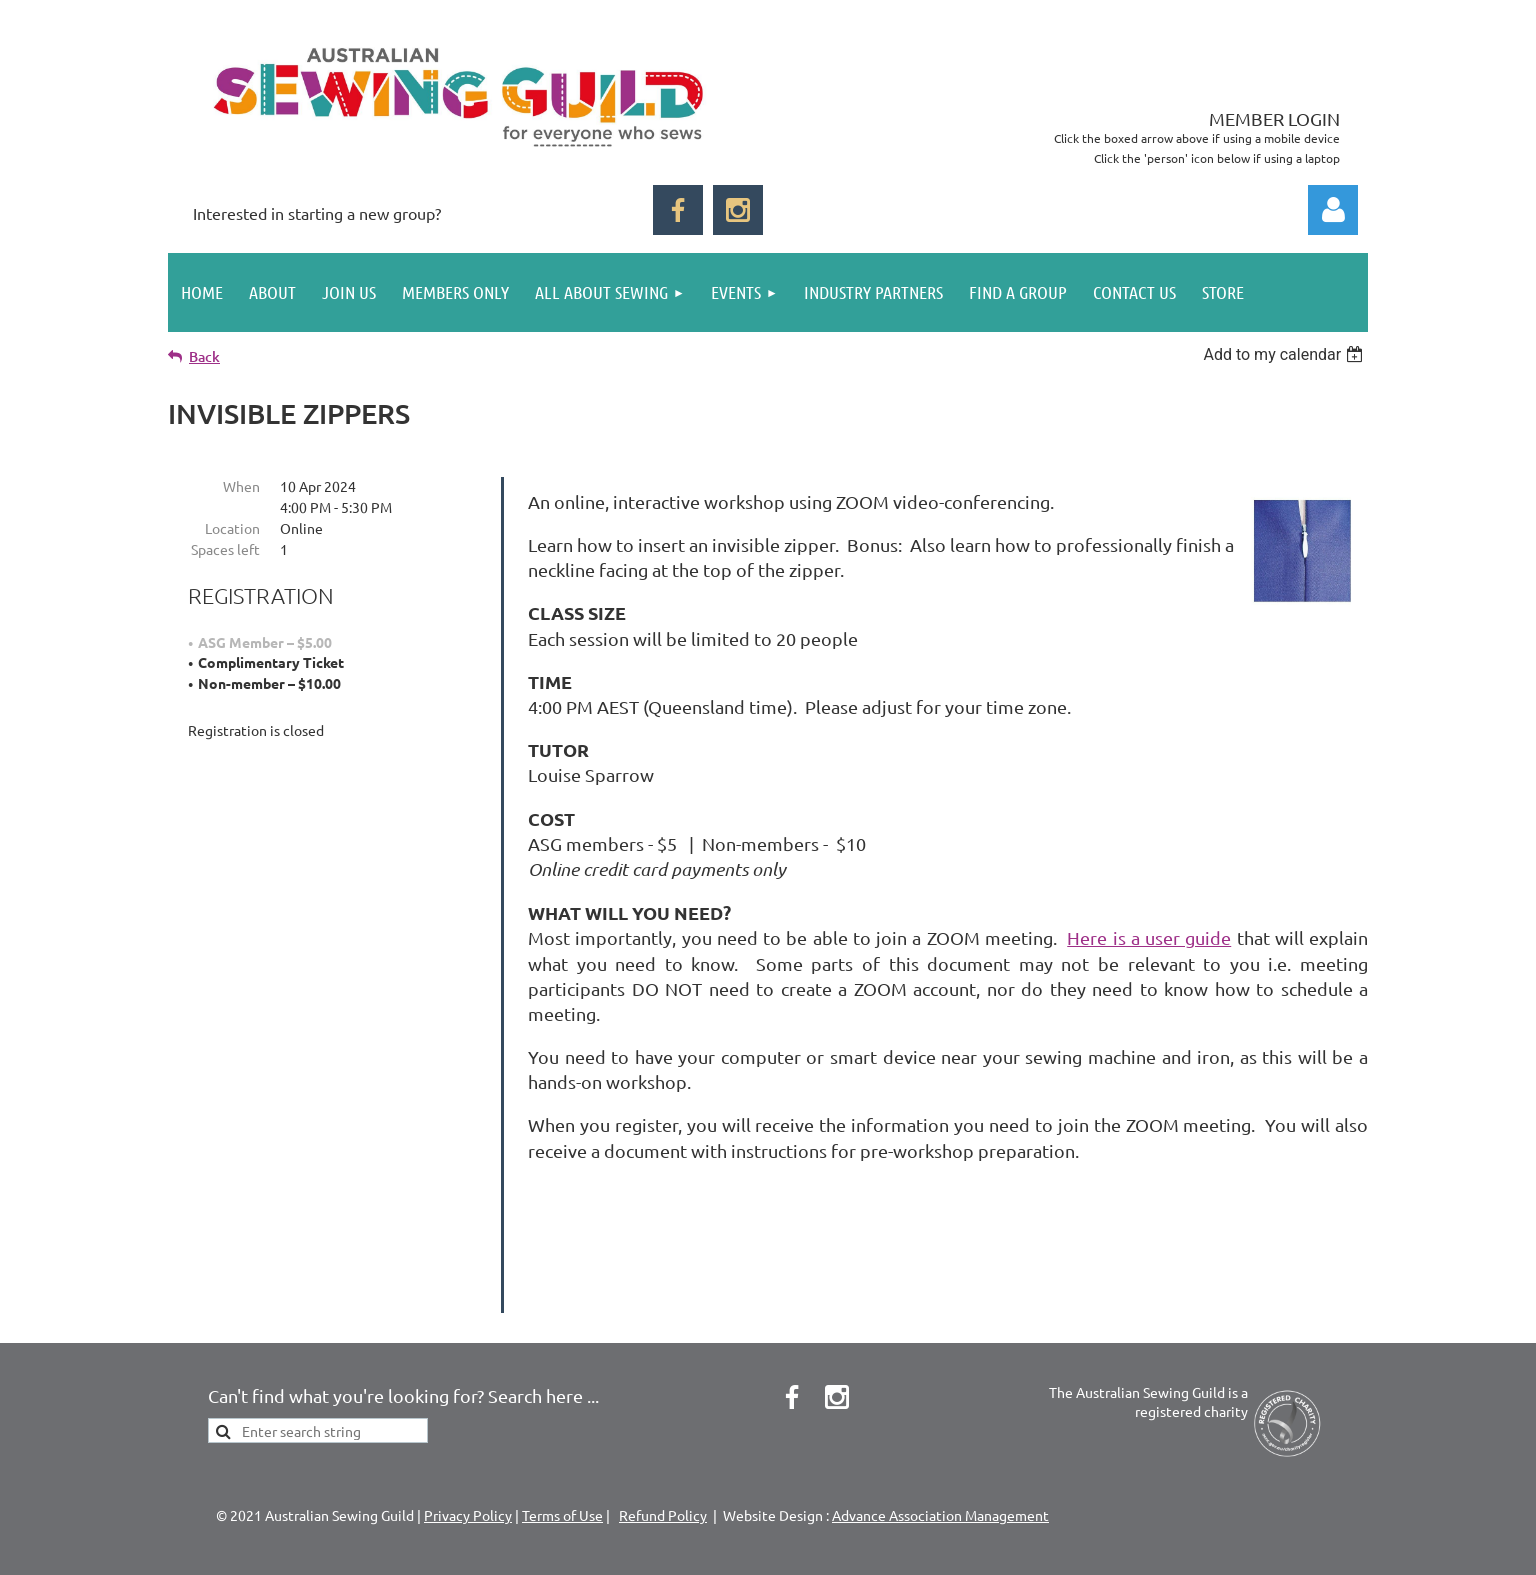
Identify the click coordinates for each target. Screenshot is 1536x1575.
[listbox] (1285, 354)
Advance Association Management (940, 1432)
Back (204, 356)
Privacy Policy (468, 1432)
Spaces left (225, 549)
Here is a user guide (1149, 937)
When (241, 486)
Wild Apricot (1129, 1549)
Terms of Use (562, 1432)
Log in (1333, 210)
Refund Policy (663, 1432)
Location (232, 528)
